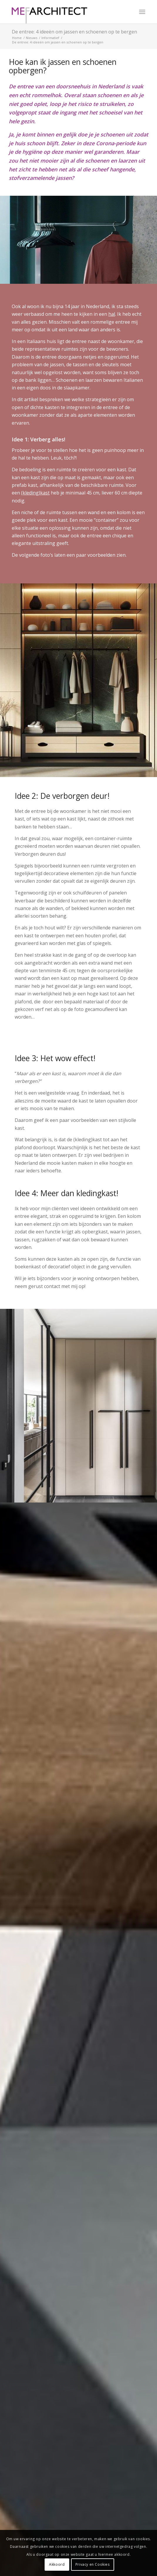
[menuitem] (142, 12)
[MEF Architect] (65, 11)
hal (111, 314)
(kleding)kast (35, 492)
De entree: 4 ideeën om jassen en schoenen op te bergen (74, 31)
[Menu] (142, 12)
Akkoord (57, 2564)
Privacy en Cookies (92, 2564)
